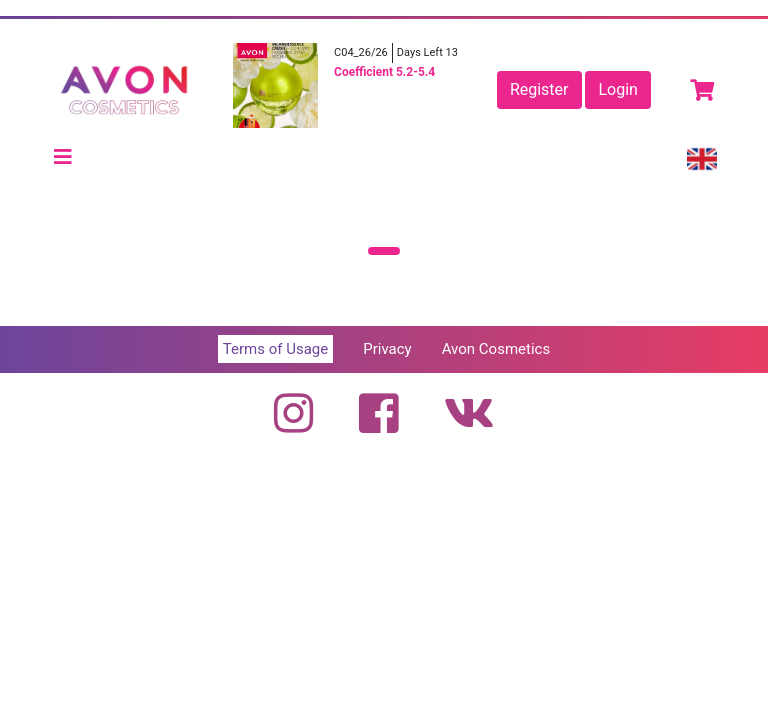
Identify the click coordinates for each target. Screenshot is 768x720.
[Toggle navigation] (63, 157)
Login (617, 89)
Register (539, 89)
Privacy (387, 349)
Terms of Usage (275, 349)
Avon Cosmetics (496, 349)
